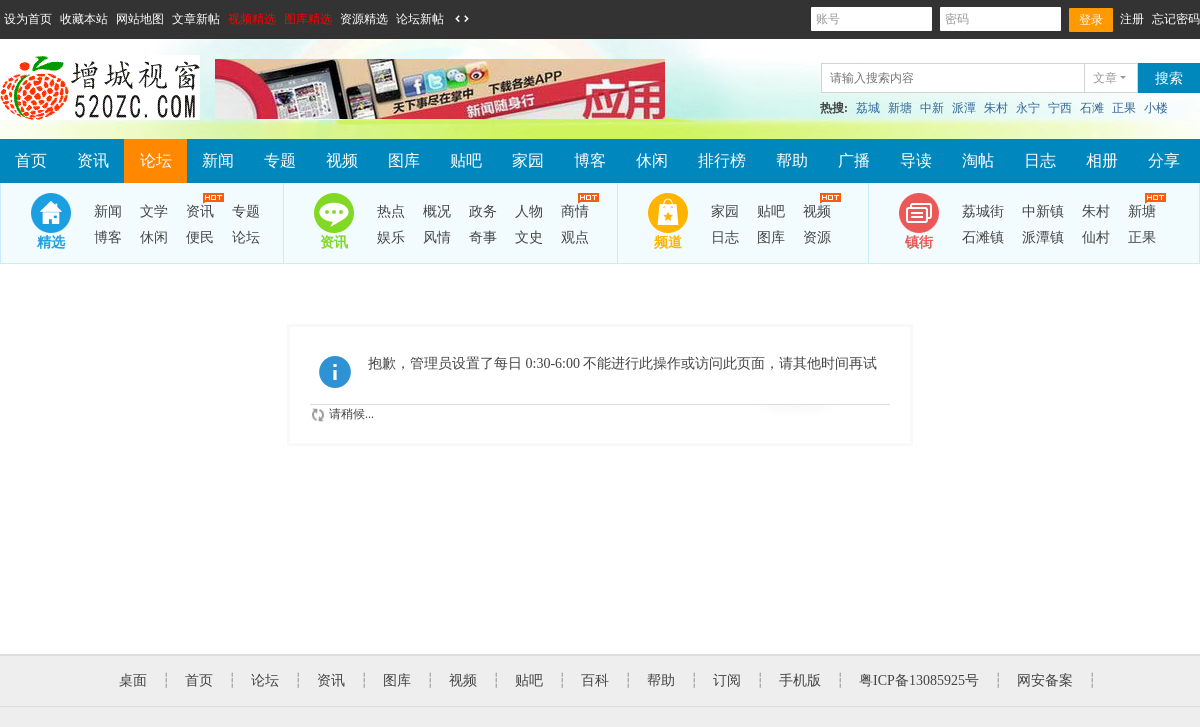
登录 (1091, 20)
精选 (51, 242)
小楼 (1156, 108)
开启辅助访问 (481, 19)
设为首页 (28, 19)
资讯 (93, 160)
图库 (404, 160)
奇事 (483, 237)
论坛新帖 (420, 19)
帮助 (792, 160)
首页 (31, 160)
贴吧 (466, 160)
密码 (1000, 20)
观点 (575, 237)
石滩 (1092, 108)
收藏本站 (84, 19)
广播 (854, 160)
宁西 (1060, 108)
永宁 (1028, 108)
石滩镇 (983, 237)
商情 (575, 209)
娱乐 (391, 237)
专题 (280, 160)
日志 (1040, 160)
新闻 (218, 160)
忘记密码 (1176, 19)
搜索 (1169, 78)
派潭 (964, 108)
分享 (1164, 160)
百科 (595, 680)
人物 (529, 211)
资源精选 (364, 19)
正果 (1124, 108)
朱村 (996, 108)
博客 (590, 160)
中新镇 (1043, 211)
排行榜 (722, 160)
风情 (437, 237)
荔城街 (983, 211)
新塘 (900, 108)
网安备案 (1045, 680)
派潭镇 (1043, 237)
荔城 (868, 108)
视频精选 (252, 19)
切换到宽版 (462, 19)
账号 (871, 20)
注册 (1132, 19)
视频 (342, 160)
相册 (1102, 160)
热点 (391, 211)
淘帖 (978, 160)
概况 (437, 211)
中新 (932, 108)
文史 (529, 237)
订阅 (727, 680)
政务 (483, 211)
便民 (200, 237)
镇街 (919, 242)
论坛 (156, 160)
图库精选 (308, 19)
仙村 (1096, 237)
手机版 (800, 680)
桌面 (133, 680)
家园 (528, 160)
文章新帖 (196, 19)
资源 (817, 237)
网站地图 (140, 19)
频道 (668, 242)
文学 (154, 211)
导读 (916, 160)
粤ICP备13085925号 (919, 680)
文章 (1105, 78)
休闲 (652, 160)
